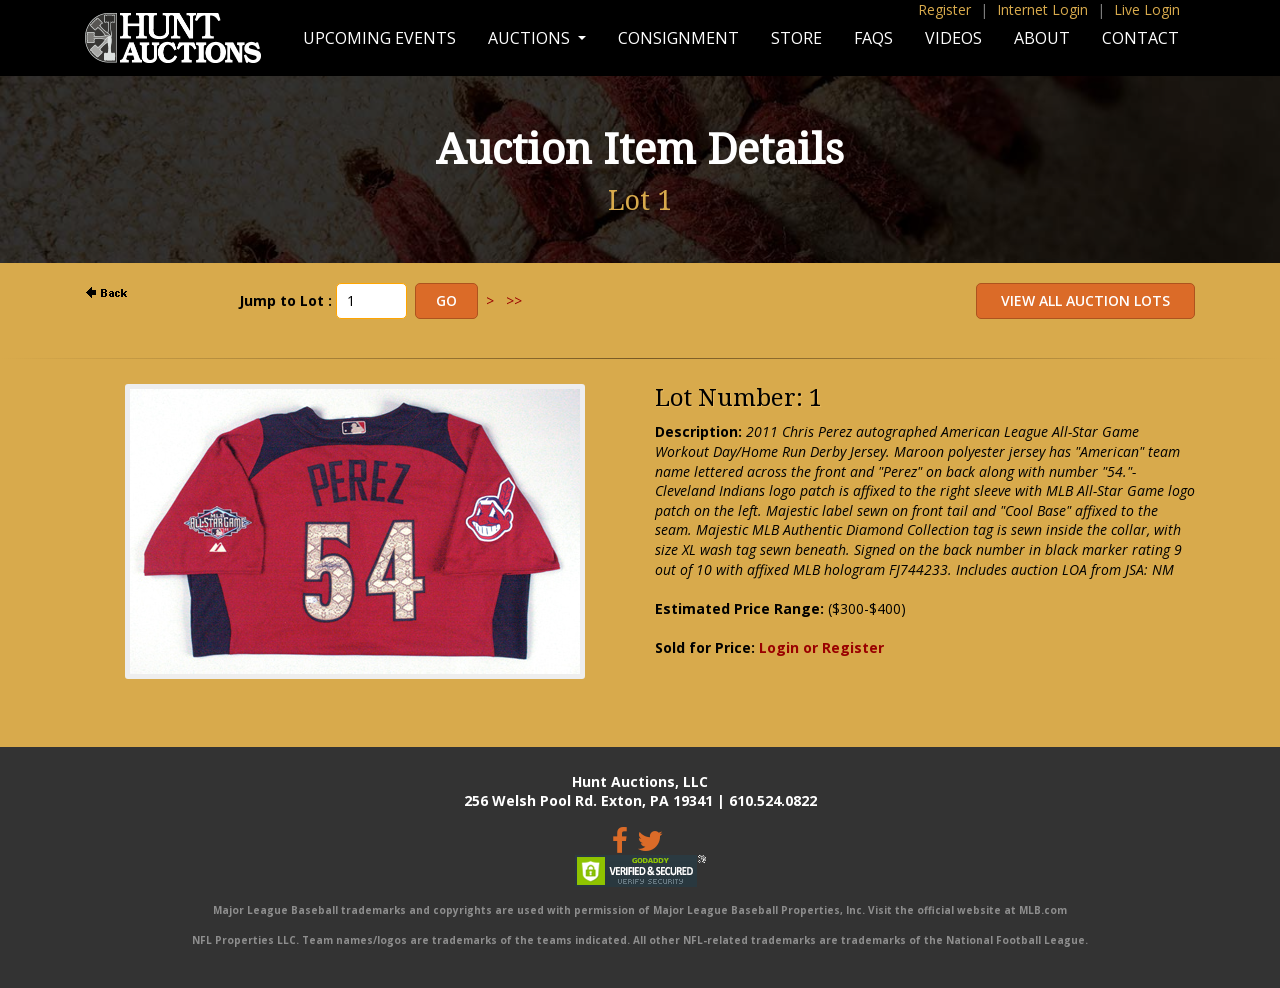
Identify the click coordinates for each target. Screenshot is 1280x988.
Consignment (678, 38)
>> (514, 300)
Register (944, 9)
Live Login (1147, 9)
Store (796, 38)
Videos (953, 38)
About (1042, 38)
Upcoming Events (379, 38)
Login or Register (821, 647)
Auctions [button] (531, 38)
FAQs (873, 38)
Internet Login (1042, 9)
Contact (1140, 38)
